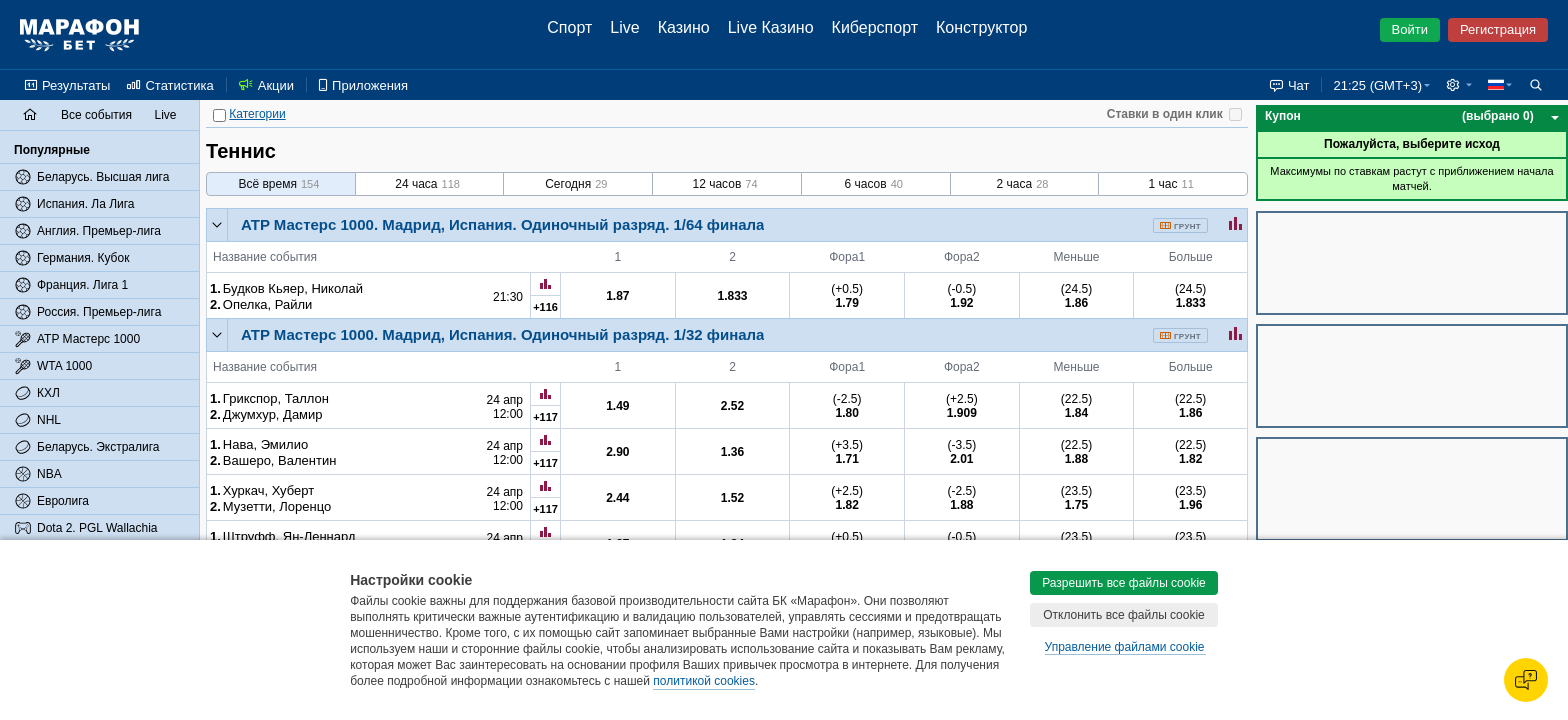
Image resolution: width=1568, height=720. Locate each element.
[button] (1459, 85)
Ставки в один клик (1165, 114)
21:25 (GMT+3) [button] (1377, 85)
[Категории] (219, 115)
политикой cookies (704, 681)
